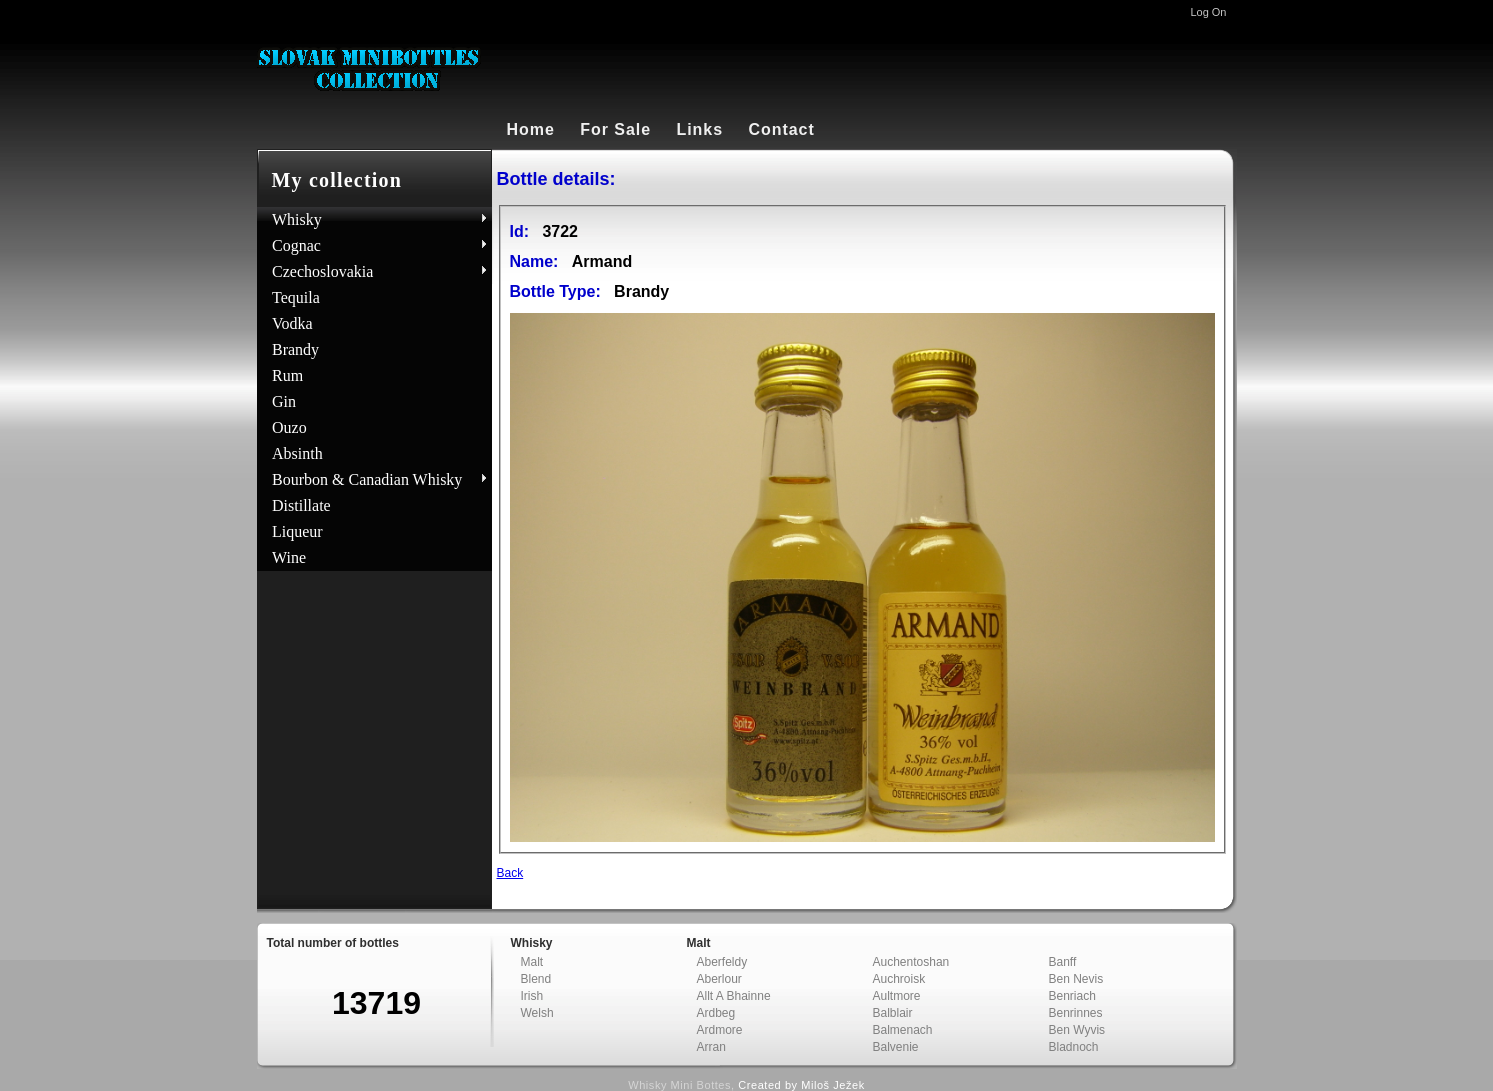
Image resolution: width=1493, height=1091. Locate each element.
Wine (289, 557)
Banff (1063, 962)
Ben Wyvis (1077, 1030)
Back (510, 873)
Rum (287, 375)
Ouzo (289, 427)
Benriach (1072, 996)
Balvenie (896, 1047)
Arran (711, 1047)
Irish (532, 996)
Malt (532, 962)
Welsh (537, 1013)
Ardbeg (716, 1013)
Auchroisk (899, 979)
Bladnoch (1074, 1047)
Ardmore (720, 1030)
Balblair (893, 1013)
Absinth (297, 453)
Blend (536, 979)
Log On (1208, 12)
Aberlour (719, 979)
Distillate (301, 505)
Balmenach (903, 1030)
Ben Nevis (1076, 979)
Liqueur (297, 531)
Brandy (295, 349)
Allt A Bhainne (734, 996)
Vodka (292, 323)
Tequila (296, 297)
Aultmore (897, 996)
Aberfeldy (722, 962)
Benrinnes (1076, 1013)
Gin (284, 401)
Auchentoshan (911, 962)
